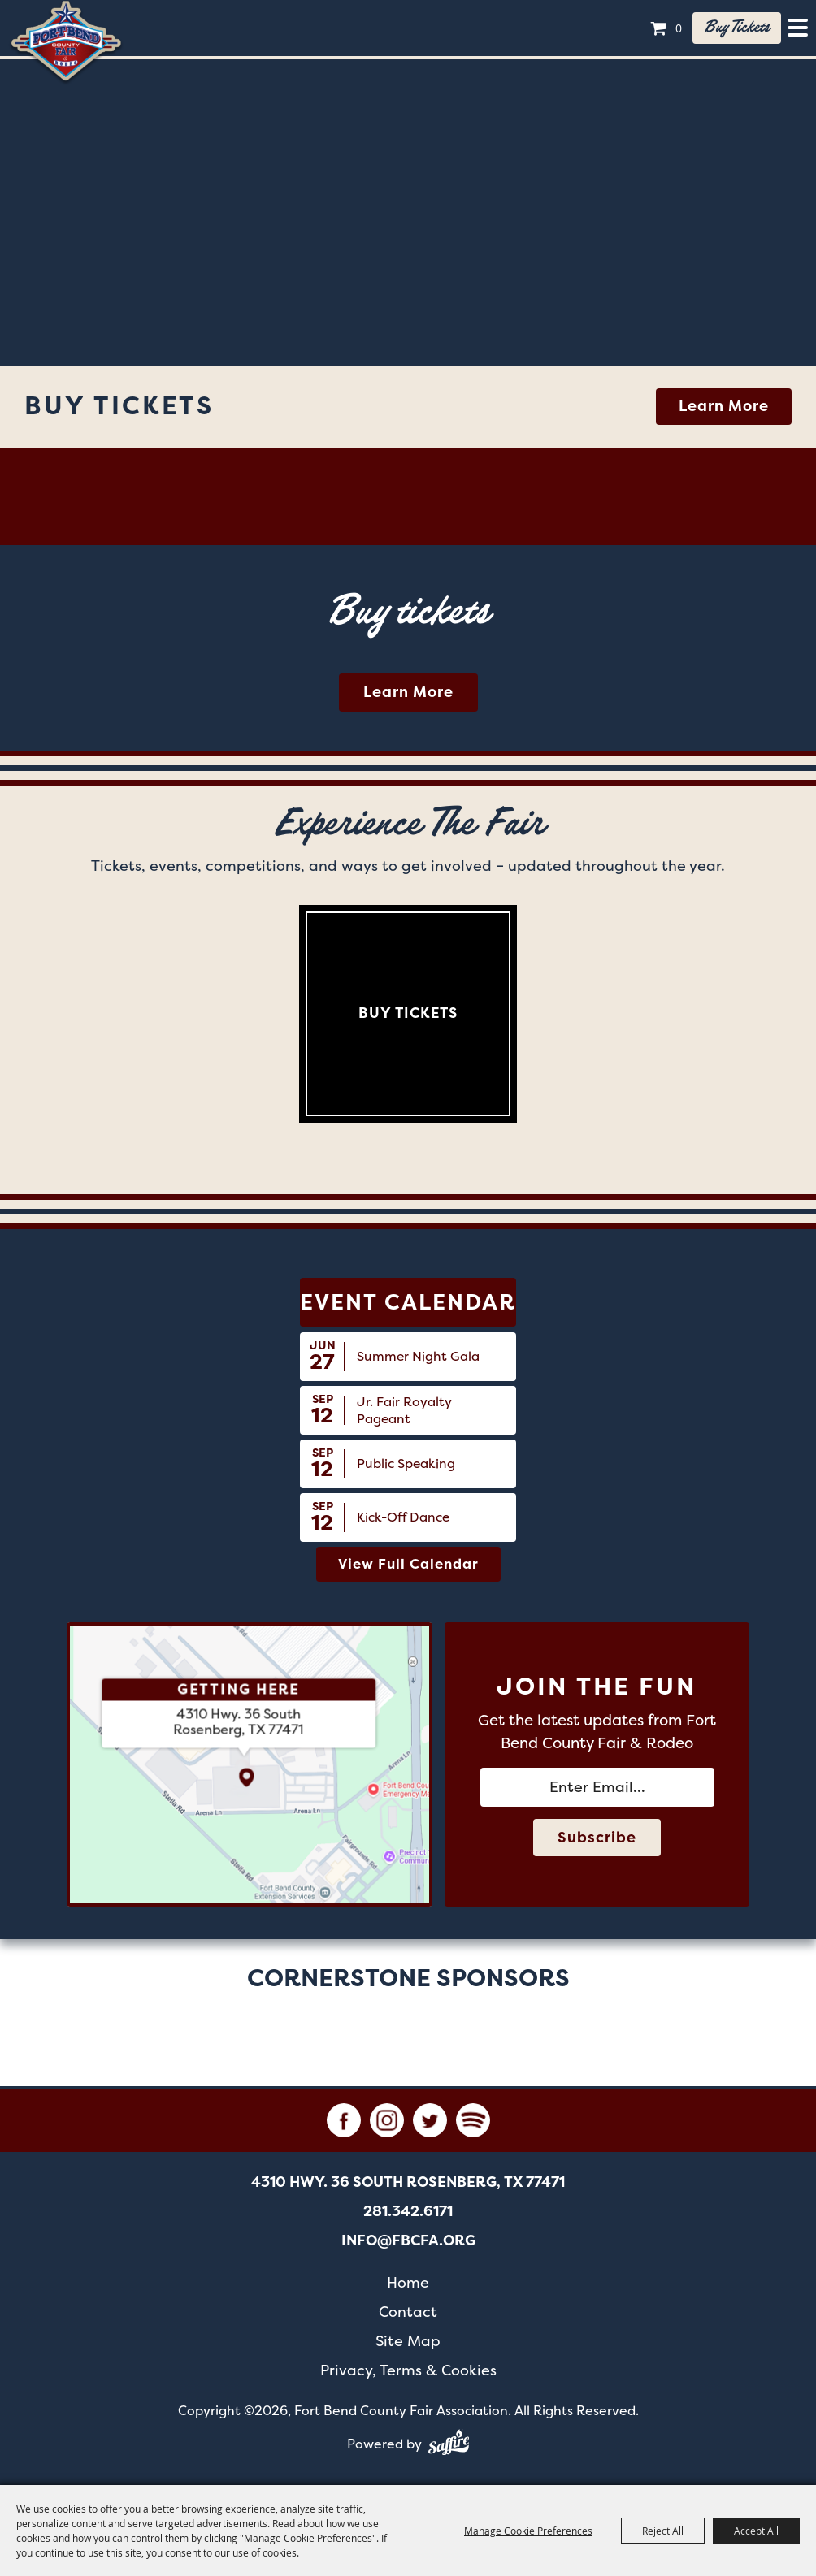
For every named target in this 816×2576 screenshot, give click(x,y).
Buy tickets (737, 28)
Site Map (408, 2340)
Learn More (724, 406)
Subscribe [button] (597, 1837)
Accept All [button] (756, 2530)
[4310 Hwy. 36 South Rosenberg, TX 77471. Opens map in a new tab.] (239, 1722)
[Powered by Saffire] (448, 2445)
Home (408, 2282)
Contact (408, 2311)
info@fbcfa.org (408, 2240)
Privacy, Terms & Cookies (408, 2370)
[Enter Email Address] (597, 1787)
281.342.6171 (408, 2211)
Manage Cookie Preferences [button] (528, 2530)
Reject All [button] (663, 2530)
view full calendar (408, 1564)
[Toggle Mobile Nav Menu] (798, 28)
